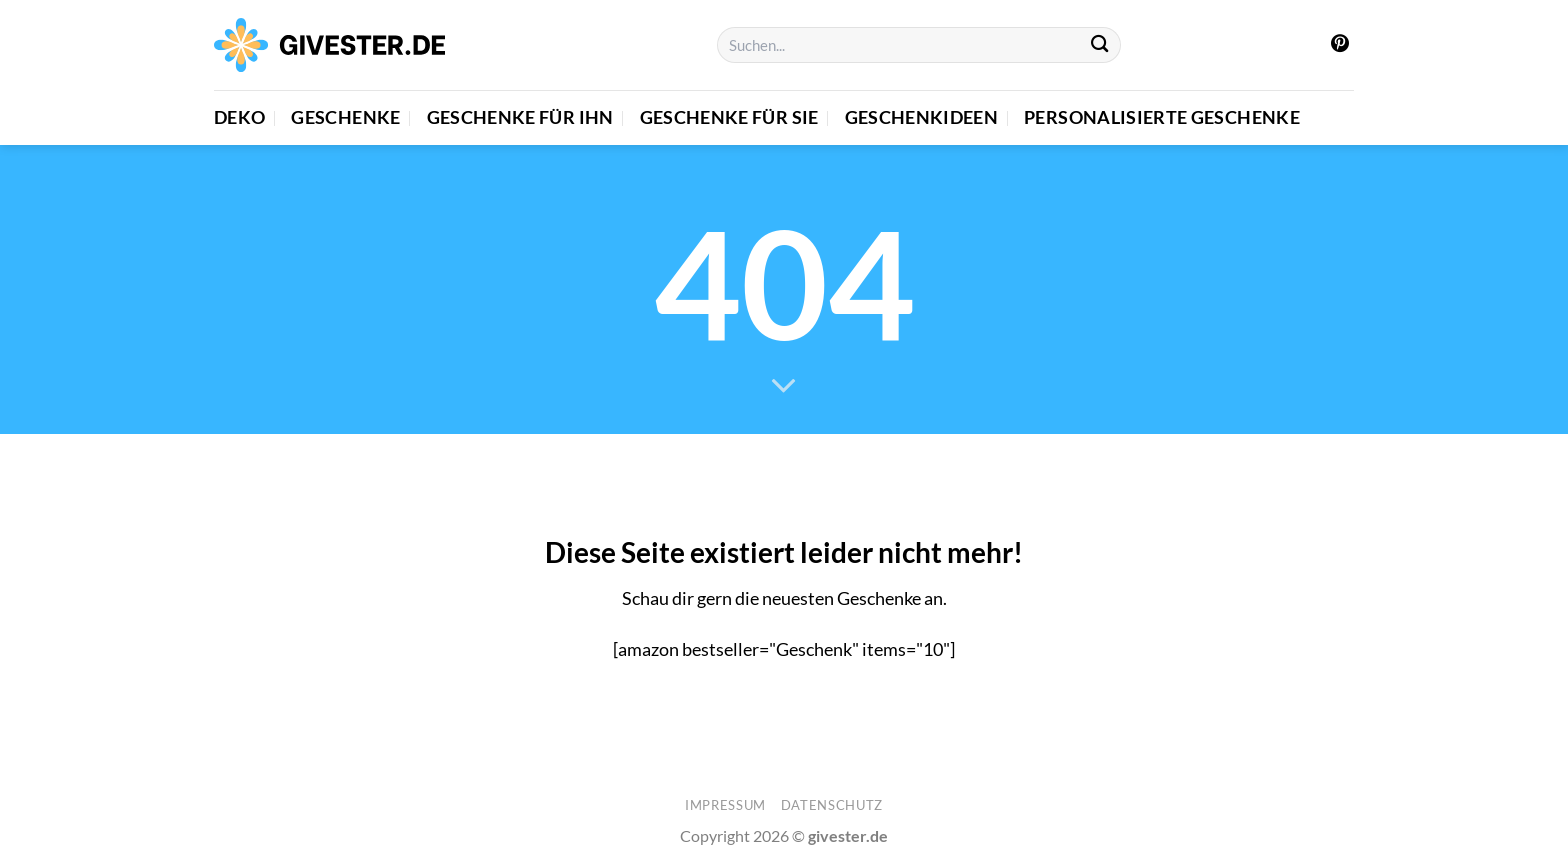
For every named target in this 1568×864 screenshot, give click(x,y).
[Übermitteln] (1100, 45)
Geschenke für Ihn (520, 117)
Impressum (725, 805)
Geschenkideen (922, 117)
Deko (239, 117)
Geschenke (345, 117)
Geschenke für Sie (729, 117)
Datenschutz (832, 805)
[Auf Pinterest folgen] (1340, 45)
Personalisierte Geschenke (1162, 117)
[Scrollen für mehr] (784, 387)
